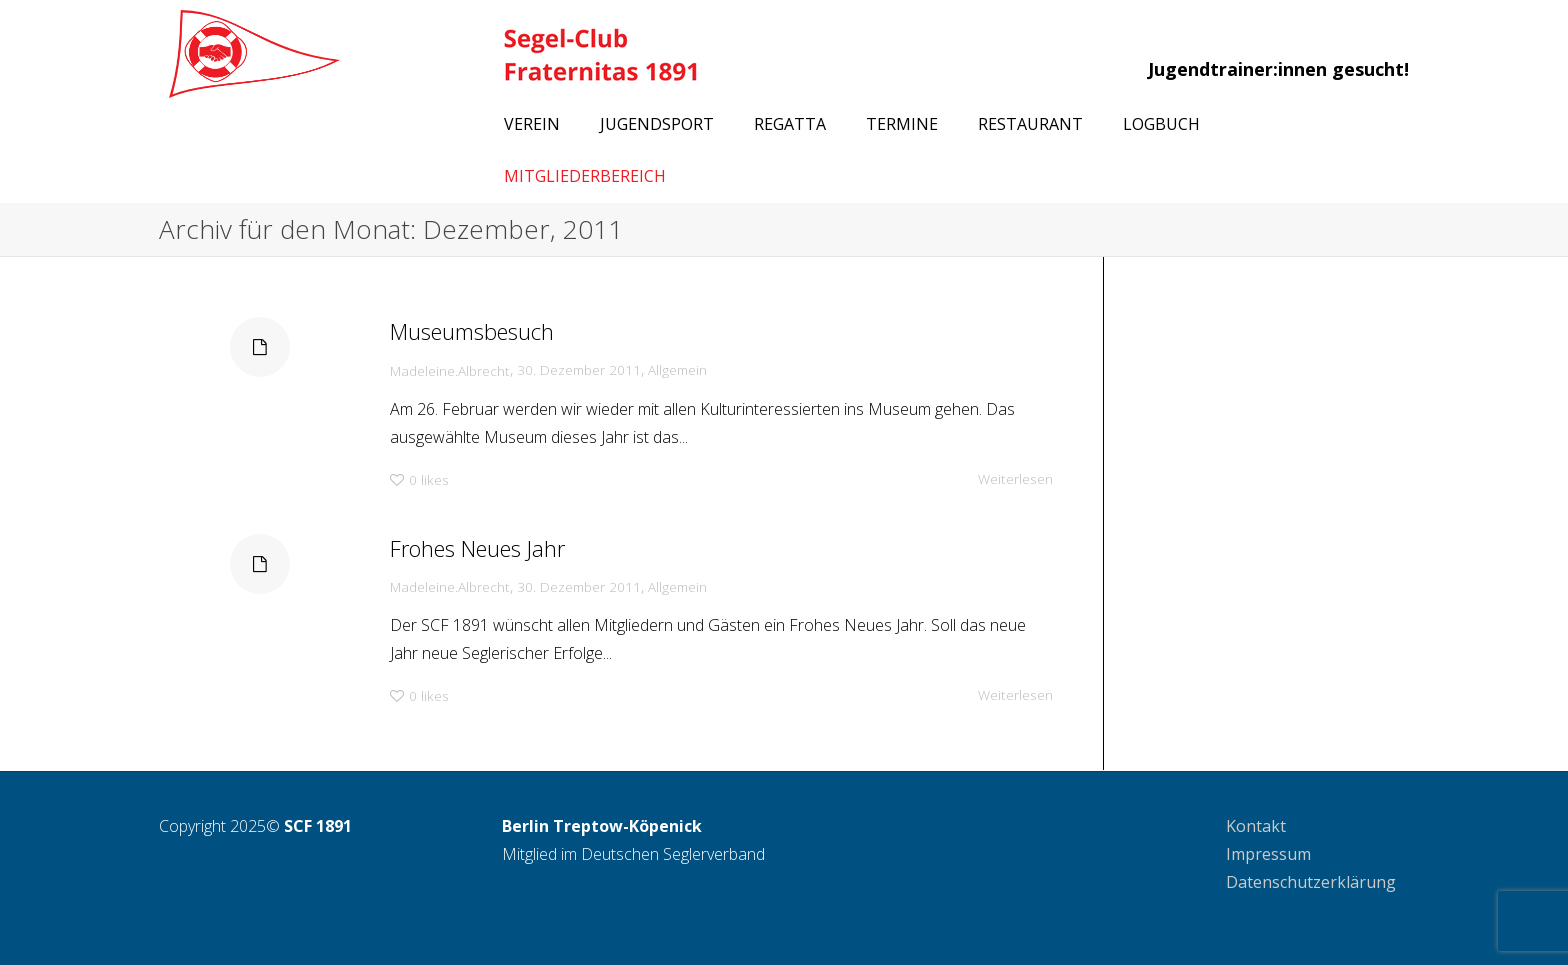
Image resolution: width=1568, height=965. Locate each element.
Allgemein (679, 369)
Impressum (1268, 854)
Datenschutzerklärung (1311, 882)
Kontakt (1256, 826)
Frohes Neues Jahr (473, 545)
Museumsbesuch (467, 328)
